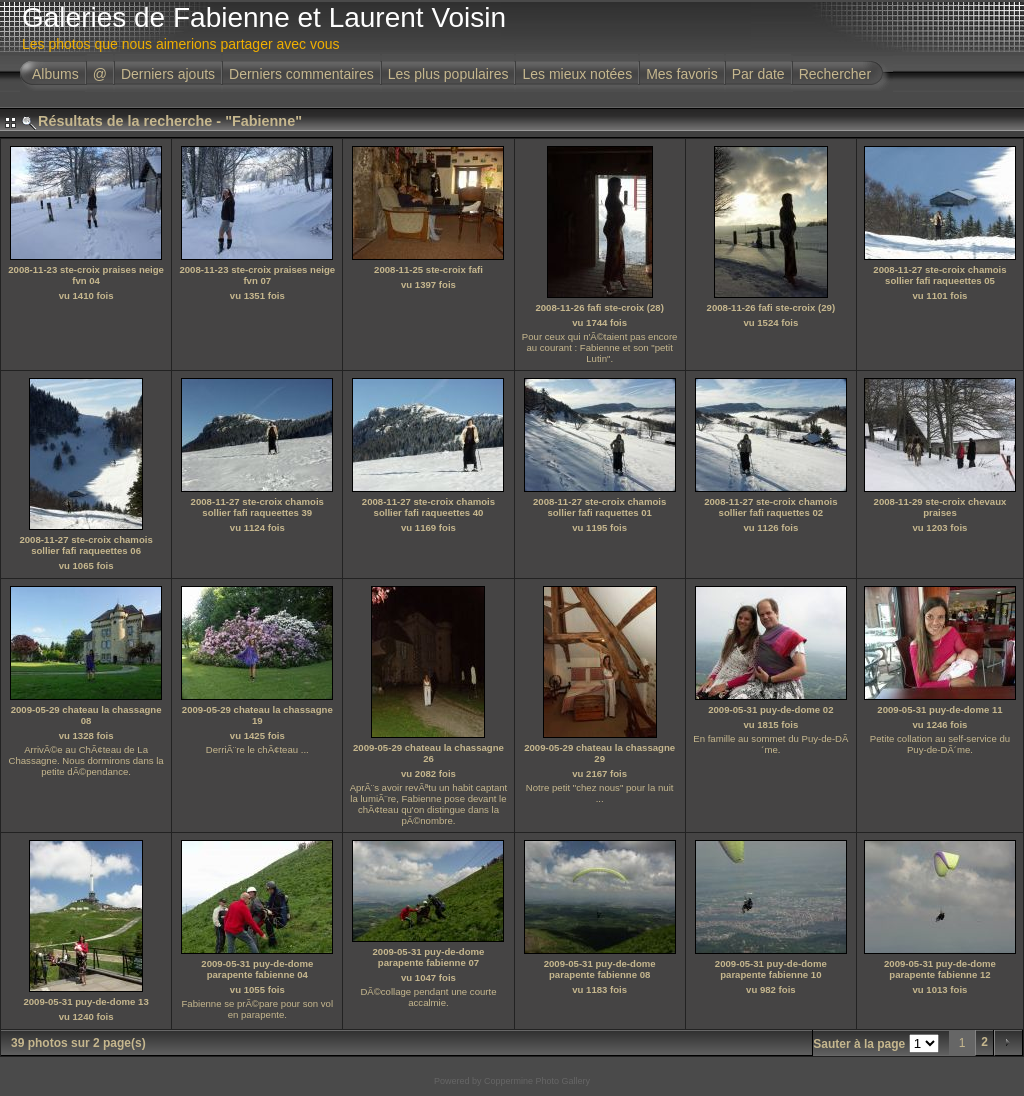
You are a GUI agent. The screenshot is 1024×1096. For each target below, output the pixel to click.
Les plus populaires (448, 74)
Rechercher (835, 74)
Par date (758, 74)
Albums (55, 74)
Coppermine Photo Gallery (537, 1081)
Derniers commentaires (301, 74)
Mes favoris (682, 74)
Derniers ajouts (168, 74)
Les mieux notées (577, 74)
